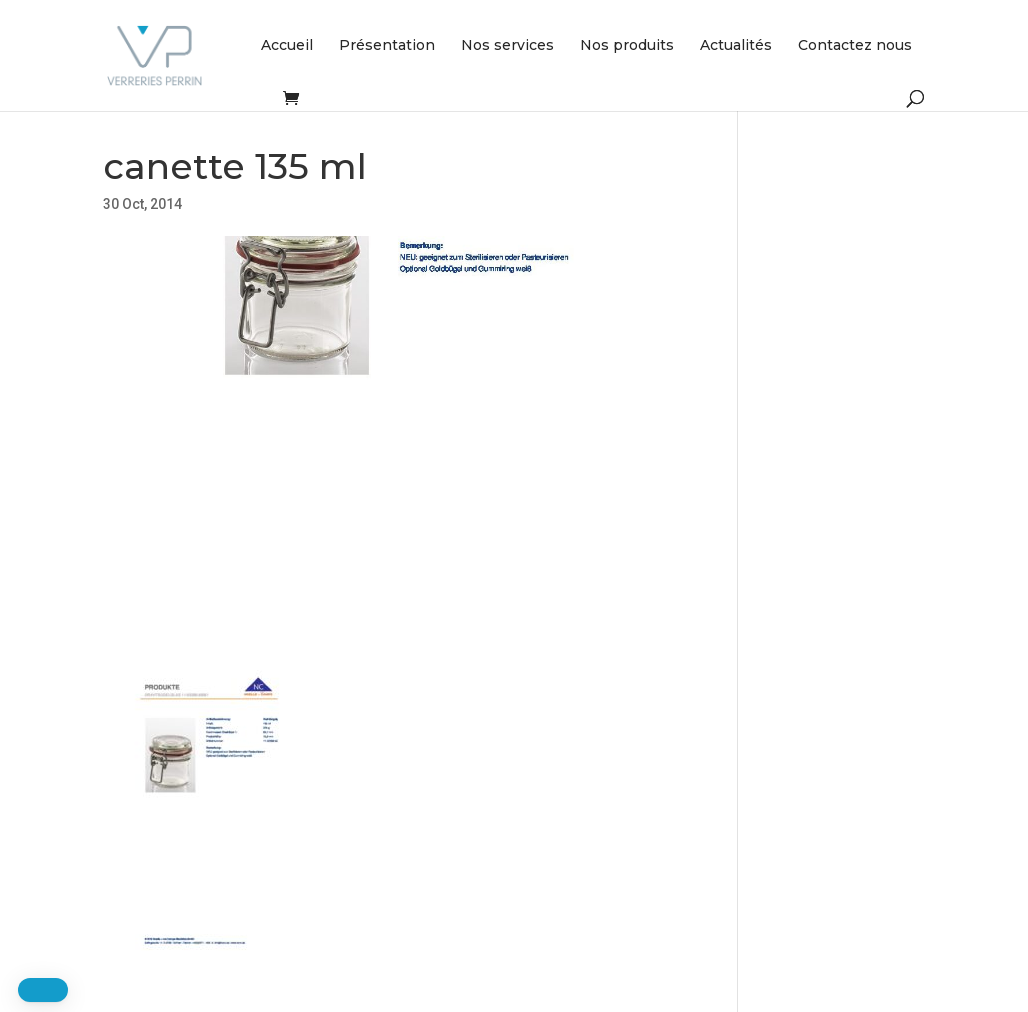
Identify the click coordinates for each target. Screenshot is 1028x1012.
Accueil (287, 46)
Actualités (736, 46)
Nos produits (627, 46)
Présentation (387, 46)
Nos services (507, 46)
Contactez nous (855, 46)
